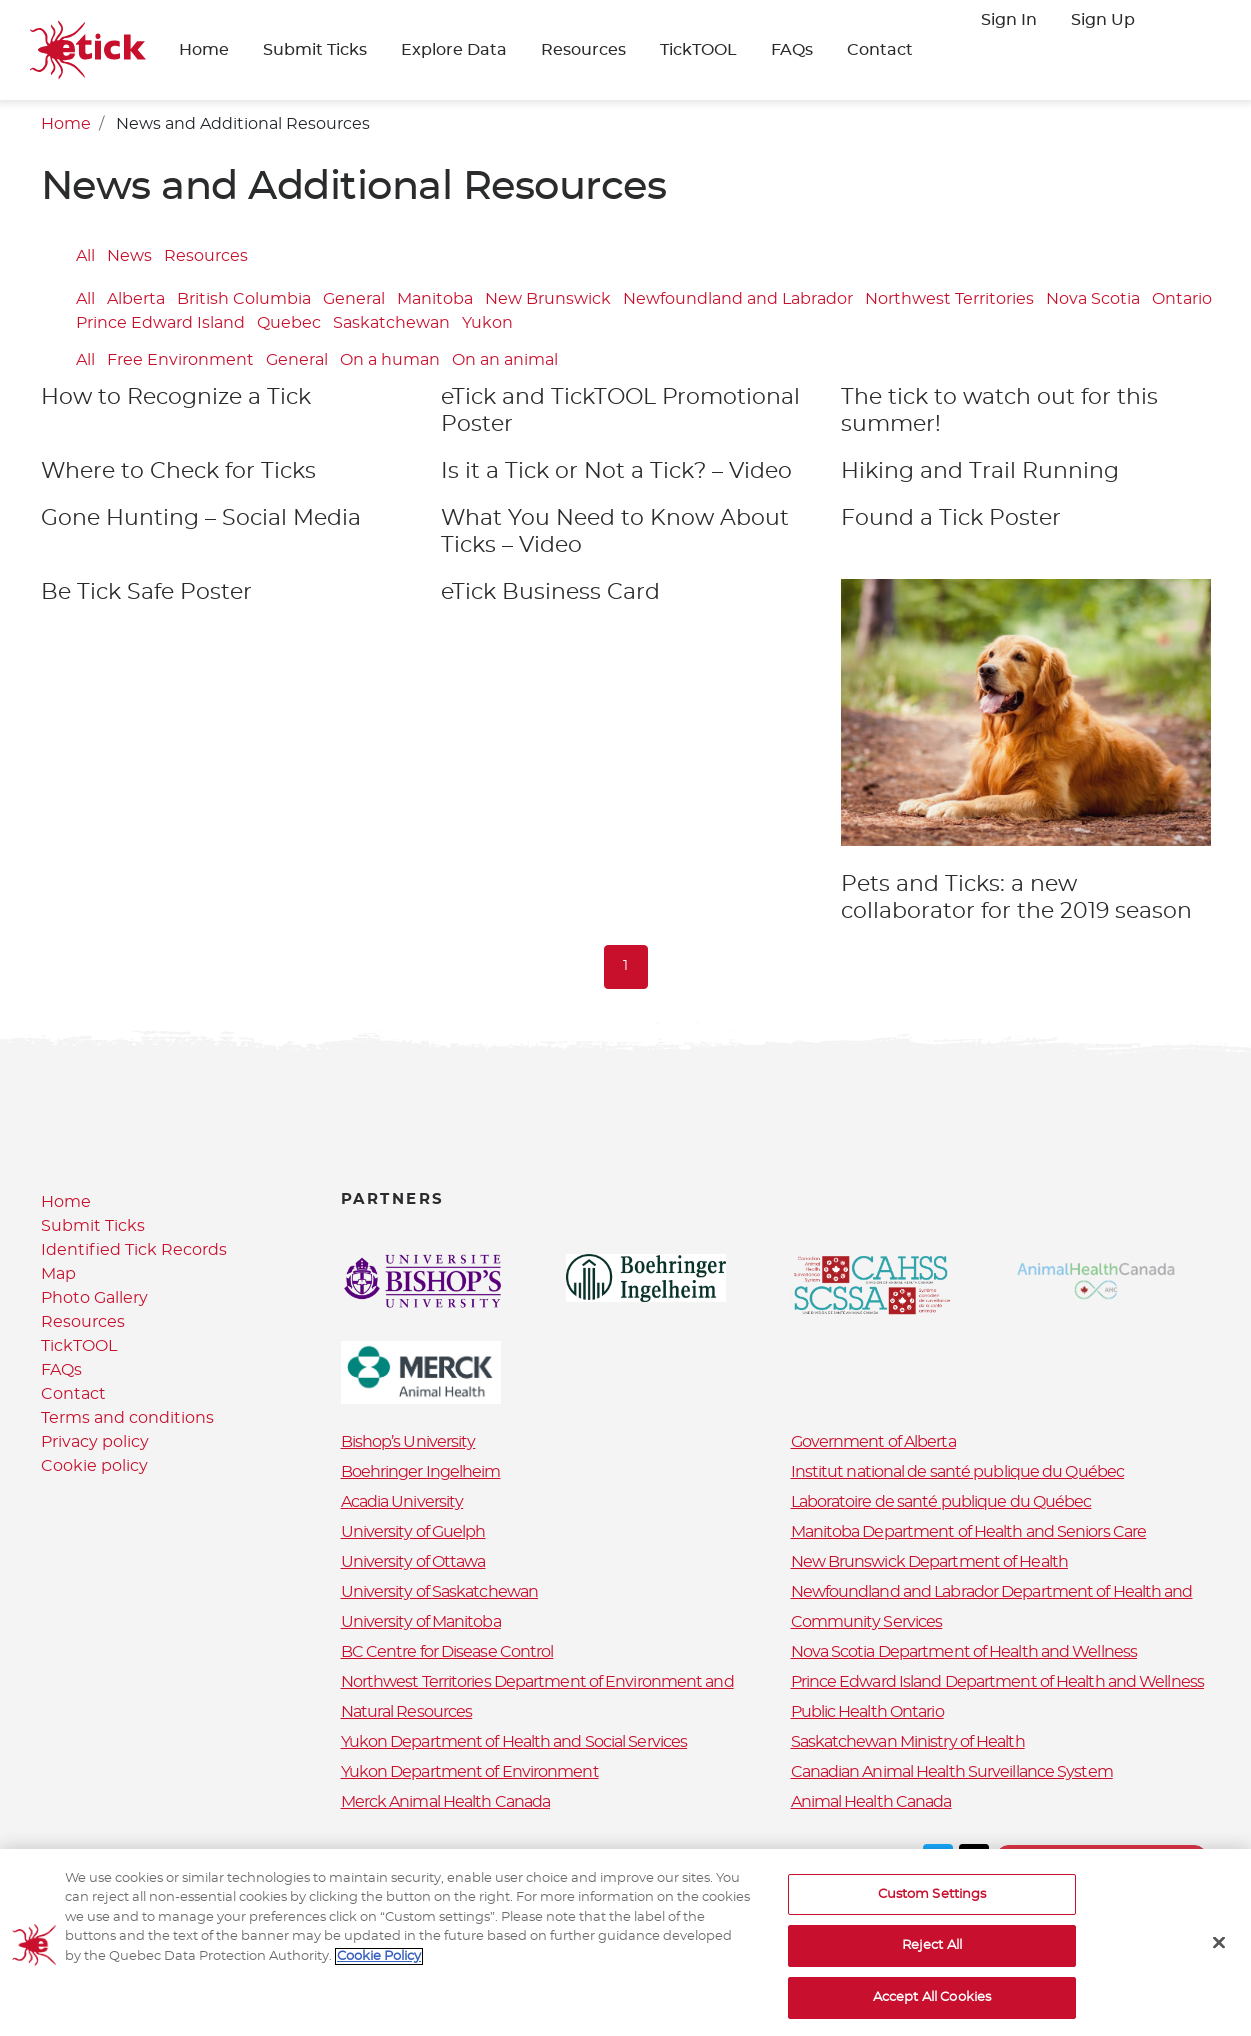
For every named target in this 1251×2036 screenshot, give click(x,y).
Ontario (1182, 300)
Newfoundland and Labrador (738, 300)
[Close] (1219, 1959)
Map (58, 1274)
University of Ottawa (413, 1562)
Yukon (487, 324)
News (129, 256)
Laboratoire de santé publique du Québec (941, 1502)
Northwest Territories (949, 300)
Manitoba (435, 300)
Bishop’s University (408, 1442)
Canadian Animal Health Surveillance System (952, 1772)
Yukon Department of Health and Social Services (514, 1742)
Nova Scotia (1093, 300)
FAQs (792, 50)
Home (204, 50)
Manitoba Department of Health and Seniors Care (969, 1532)
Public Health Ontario (867, 1712)
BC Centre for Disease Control (447, 1652)
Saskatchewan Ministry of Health (908, 1742)
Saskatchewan (391, 324)
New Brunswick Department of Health (929, 1562)
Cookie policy (94, 1466)
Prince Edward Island (160, 324)
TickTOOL (698, 50)
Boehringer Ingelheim (421, 1472)
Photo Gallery (94, 1298)
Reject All (932, 1963)
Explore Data (454, 50)
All (85, 256)
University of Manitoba (421, 1622)
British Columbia (244, 300)
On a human (390, 360)
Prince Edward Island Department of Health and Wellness (997, 1682)
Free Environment (180, 360)
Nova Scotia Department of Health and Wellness (964, 1652)
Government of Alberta (873, 1442)
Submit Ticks (315, 50)
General (354, 300)
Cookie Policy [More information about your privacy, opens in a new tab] (379, 1973)
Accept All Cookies (932, 2014)
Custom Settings (932, 1911)
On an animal (505, 360)
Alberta (136, 300)
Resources (583, 50)
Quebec (289, 324)
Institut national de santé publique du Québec (958, 1472)
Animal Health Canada (871, 1802)
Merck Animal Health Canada (446, 1802)
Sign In (1009, 20)
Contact (880, 50)
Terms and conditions (127, 1418)
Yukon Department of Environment (470, 1772)
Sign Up (1103, 20)
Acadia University (402, 1502)
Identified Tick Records (134, 1250)
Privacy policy (95, 1442)
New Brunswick (548, 300)
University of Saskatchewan (440, 1592)
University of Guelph (413, 1532)
